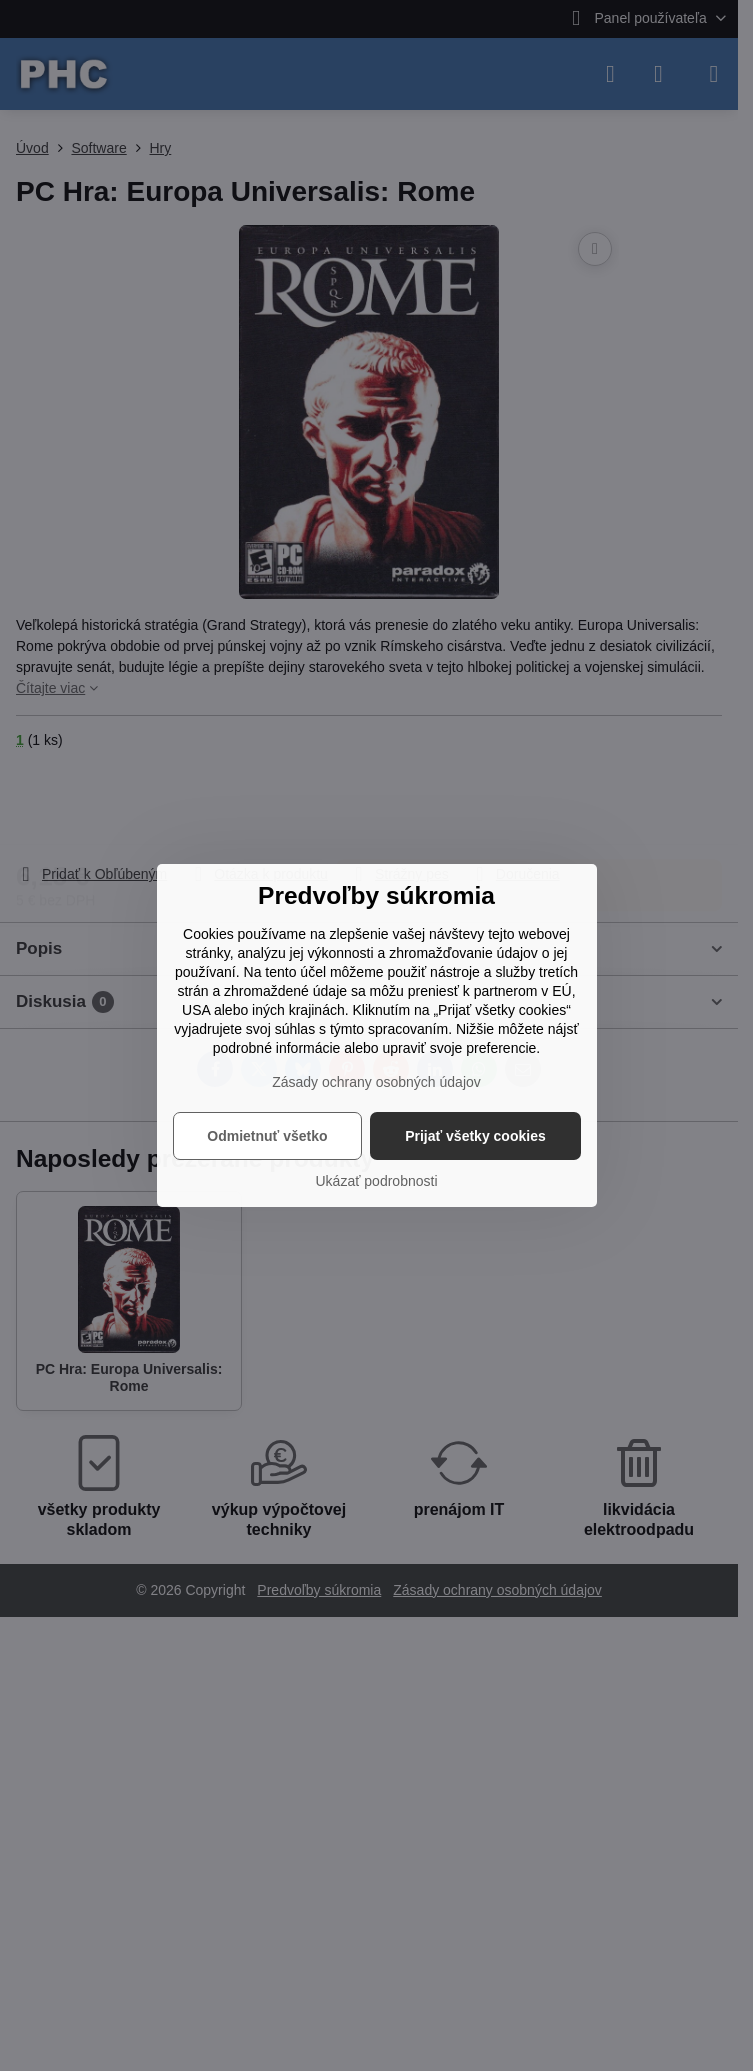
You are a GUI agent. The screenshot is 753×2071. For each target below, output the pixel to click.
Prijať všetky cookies (475, 1136)
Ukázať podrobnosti (377, 1181)
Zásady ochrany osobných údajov (376, 1082)
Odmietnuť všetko (267, 1136)
